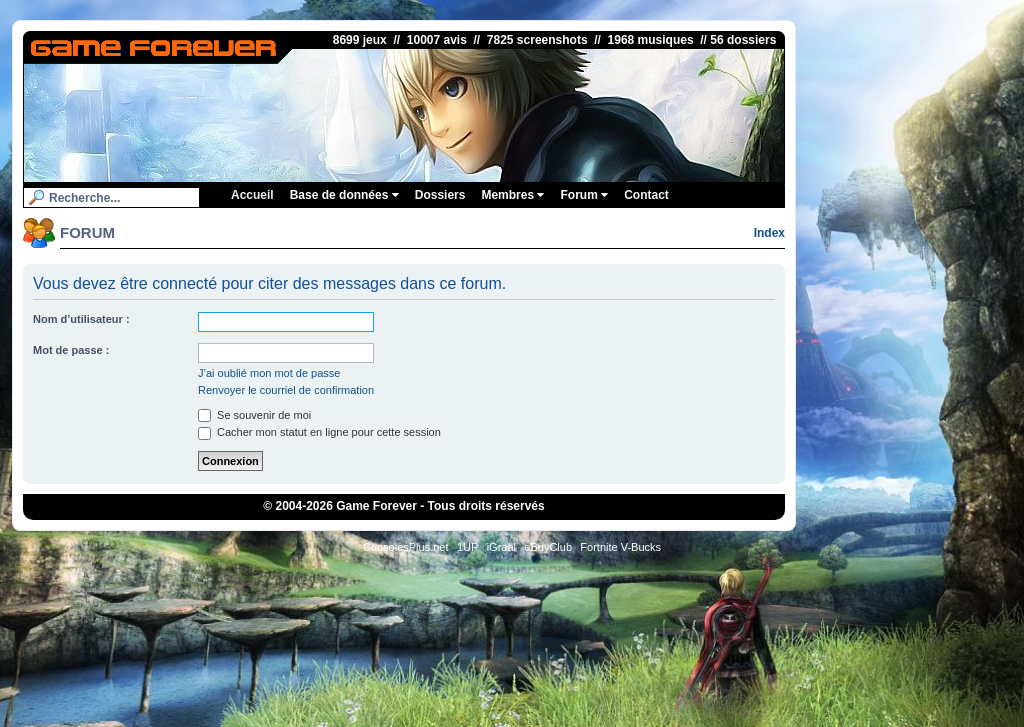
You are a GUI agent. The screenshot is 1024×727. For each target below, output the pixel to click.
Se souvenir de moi (254, 415)
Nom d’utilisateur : (81, 319)
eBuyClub (548, 547)
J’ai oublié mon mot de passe (269, 373)
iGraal (501, 547)
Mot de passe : (71, 350)
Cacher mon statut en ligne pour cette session (319, 432)
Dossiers (440, 195)
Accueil (252, 195)
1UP (467, 547)
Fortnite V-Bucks (620, 547)
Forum (584, 195)
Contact (646, 195)
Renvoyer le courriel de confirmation (286, 390)
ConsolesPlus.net (406, 547)
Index (769, 233)
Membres (512, 195)
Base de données (344, 195)
